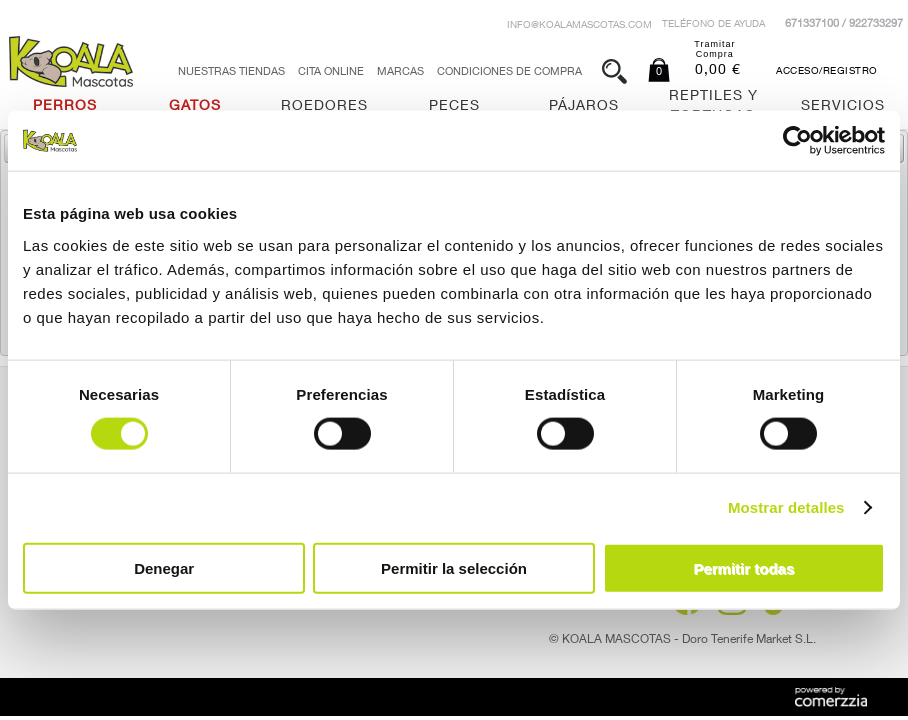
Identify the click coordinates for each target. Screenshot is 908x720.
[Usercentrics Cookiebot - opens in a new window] (797, 141)
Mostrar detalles (786, 507)
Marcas (400, 72)
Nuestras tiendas (231, 72)
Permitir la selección (454, 567)
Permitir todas (743, 567)
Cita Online (331, 72)
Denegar (164, 567)
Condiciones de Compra (509, 72)
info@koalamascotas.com (579, 26)
